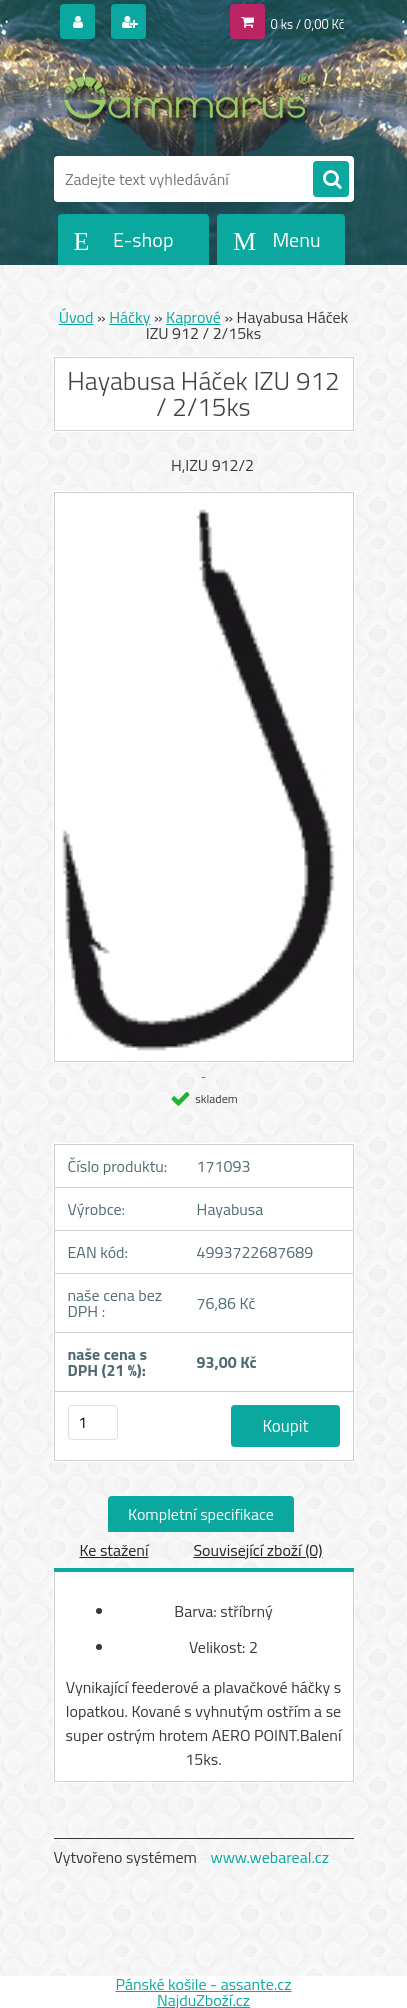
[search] (331, 180)
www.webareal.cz (269, 1857)
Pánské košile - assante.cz (203, 1984)
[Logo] (191, 98)
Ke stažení (113, 1550)
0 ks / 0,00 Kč (308, 24)
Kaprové (193, 317)
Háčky (129, 317)
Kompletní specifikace (201, 1514)
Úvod (76, 317)
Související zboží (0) (257, 1550)
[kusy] (93, 1422)
